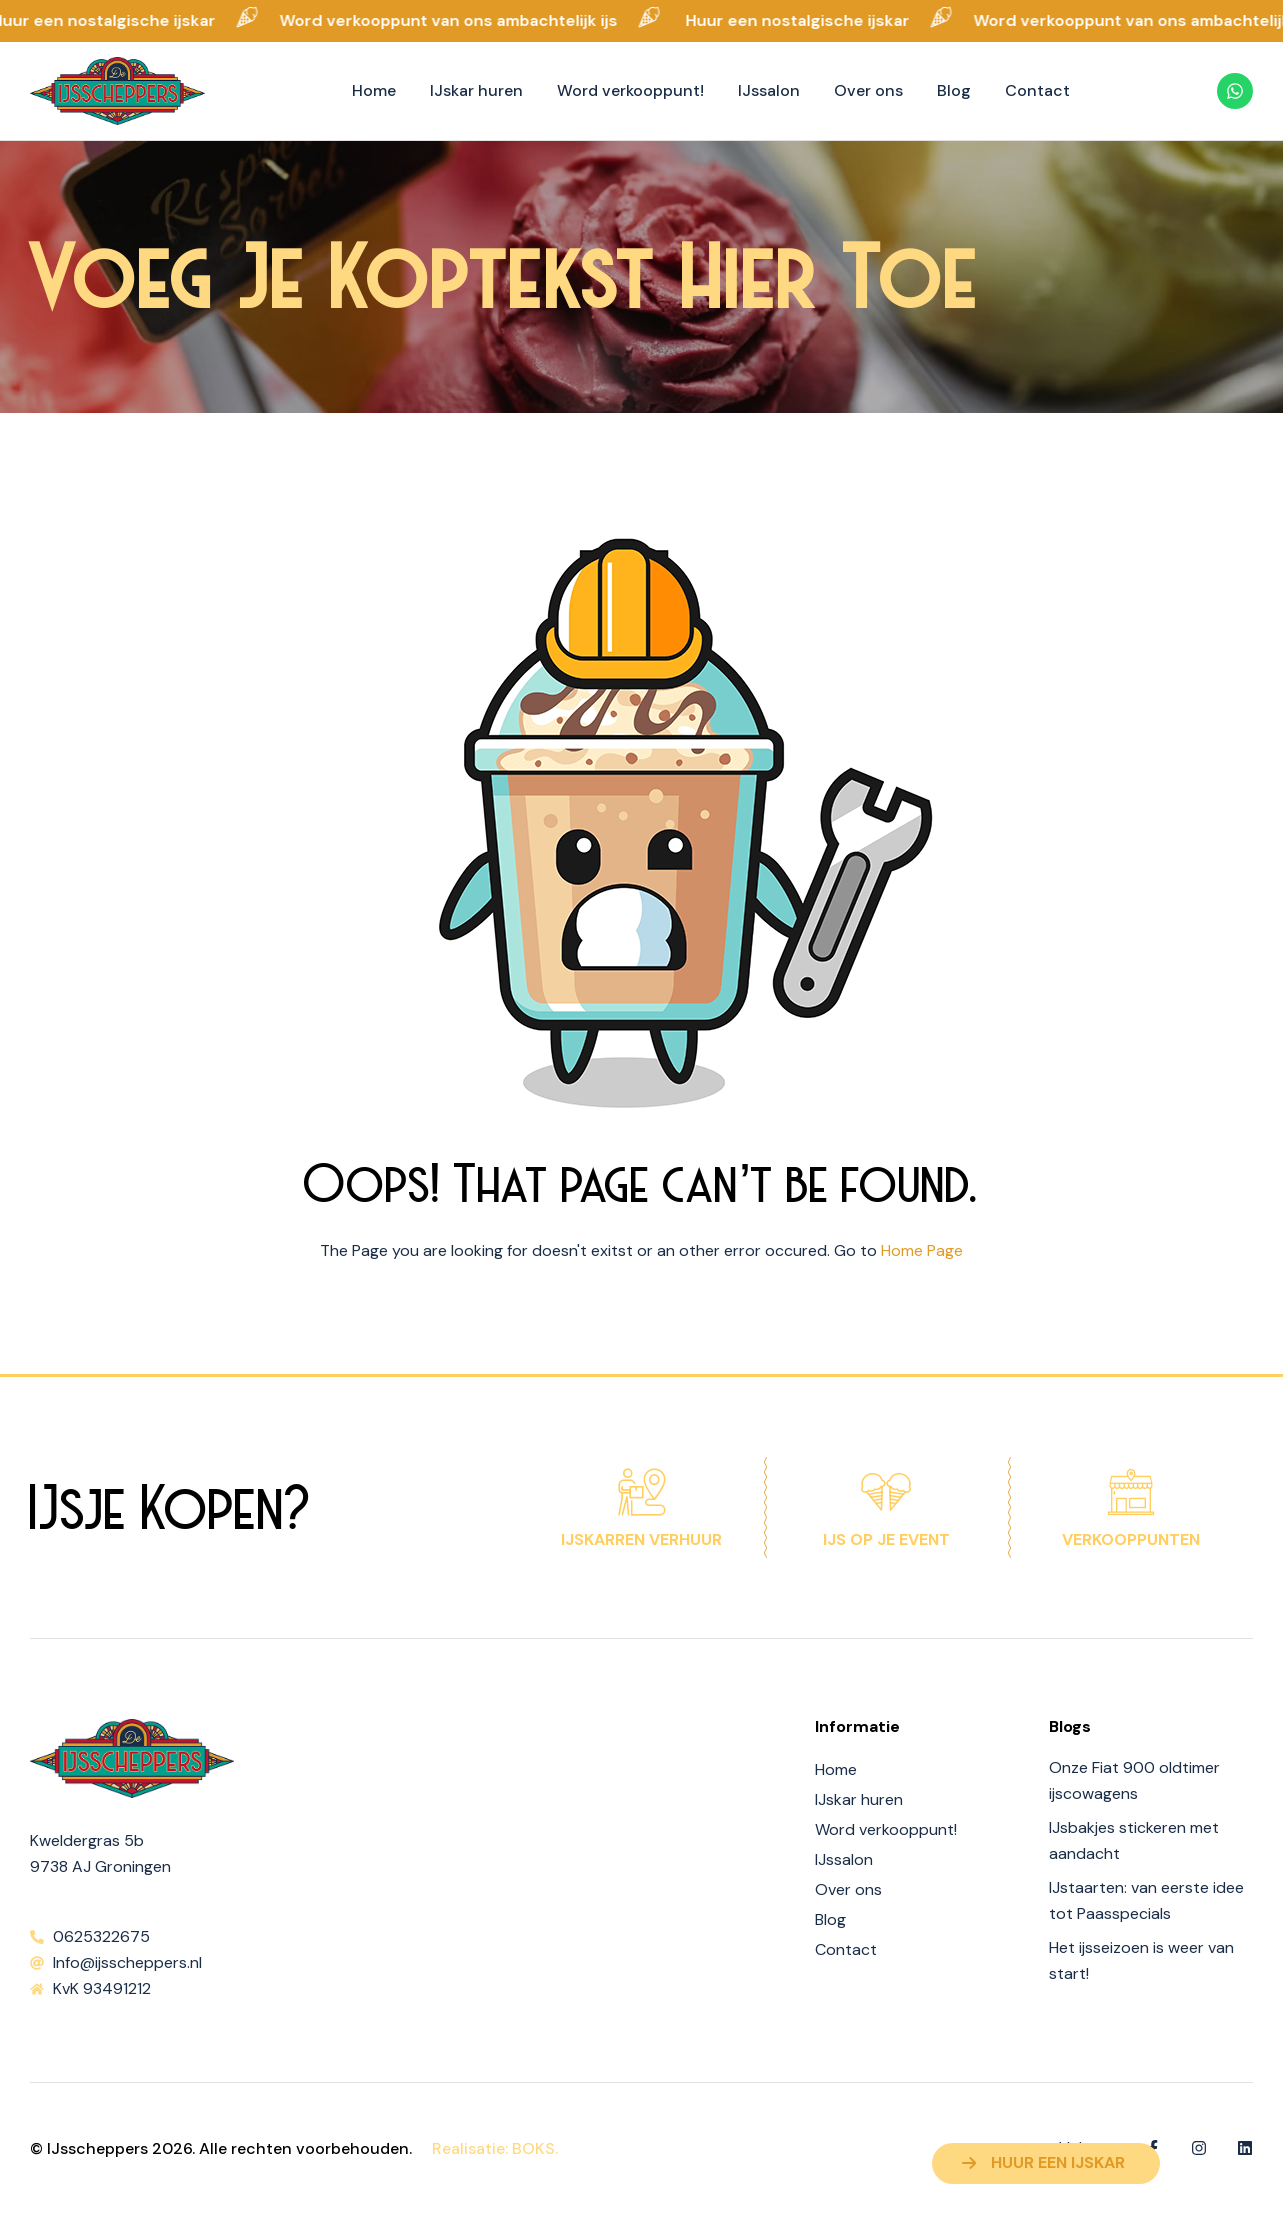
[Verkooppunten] (1131, 1492)
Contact (846, 1949)
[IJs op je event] (886, 1492)
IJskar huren (859, 1799)
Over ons (848, 1889)
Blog (830, 1919)
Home (836, 1769)
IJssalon (844, 1859)
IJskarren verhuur (641, 1539)
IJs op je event (886, 1539)
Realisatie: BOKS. (495, 2148)
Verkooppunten (1131, 1539)
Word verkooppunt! (886, 1829)
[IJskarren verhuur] (642, 1492)
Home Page (922, 1250)
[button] (1046, 2163)
